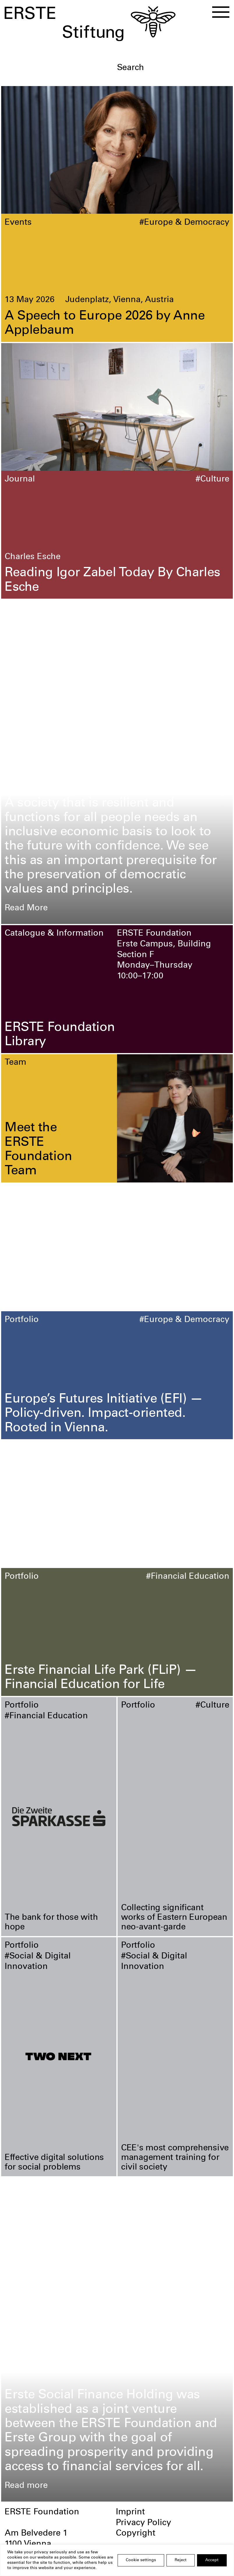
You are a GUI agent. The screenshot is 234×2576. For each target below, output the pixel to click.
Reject (181, 2560)
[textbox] (173, 68)
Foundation (27, 608)
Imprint (130, 2512)
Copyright (135, 2533)
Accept (212, 2560)
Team (15, 1063)
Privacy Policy (143, 2523)
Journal (20, 479)
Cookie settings (141, 2560)
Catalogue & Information (54, 934)
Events (18, 223)
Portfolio (22, 1320)
